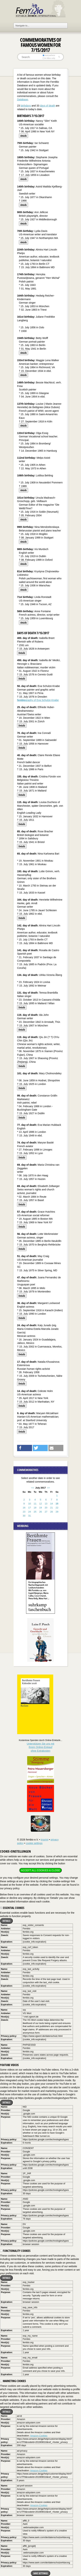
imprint (44, 1839)
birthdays (26, 105)
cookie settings (34, 1843)
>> (48, 1487)
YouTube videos (9, 2065)
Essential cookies (12, 1908)
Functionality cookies (15, 2251)
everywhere (49, 55)
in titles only (49, 58)
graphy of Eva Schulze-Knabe (38, 700)
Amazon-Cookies (38, 2435)
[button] (24, 1448)
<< (32, 1487)
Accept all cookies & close (40, 1870)
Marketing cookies (13, 2381)
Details (22, 653)
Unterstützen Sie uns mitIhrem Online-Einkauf (40, 1747)
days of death (47, 105)
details (23, 135)
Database (22, 99)
